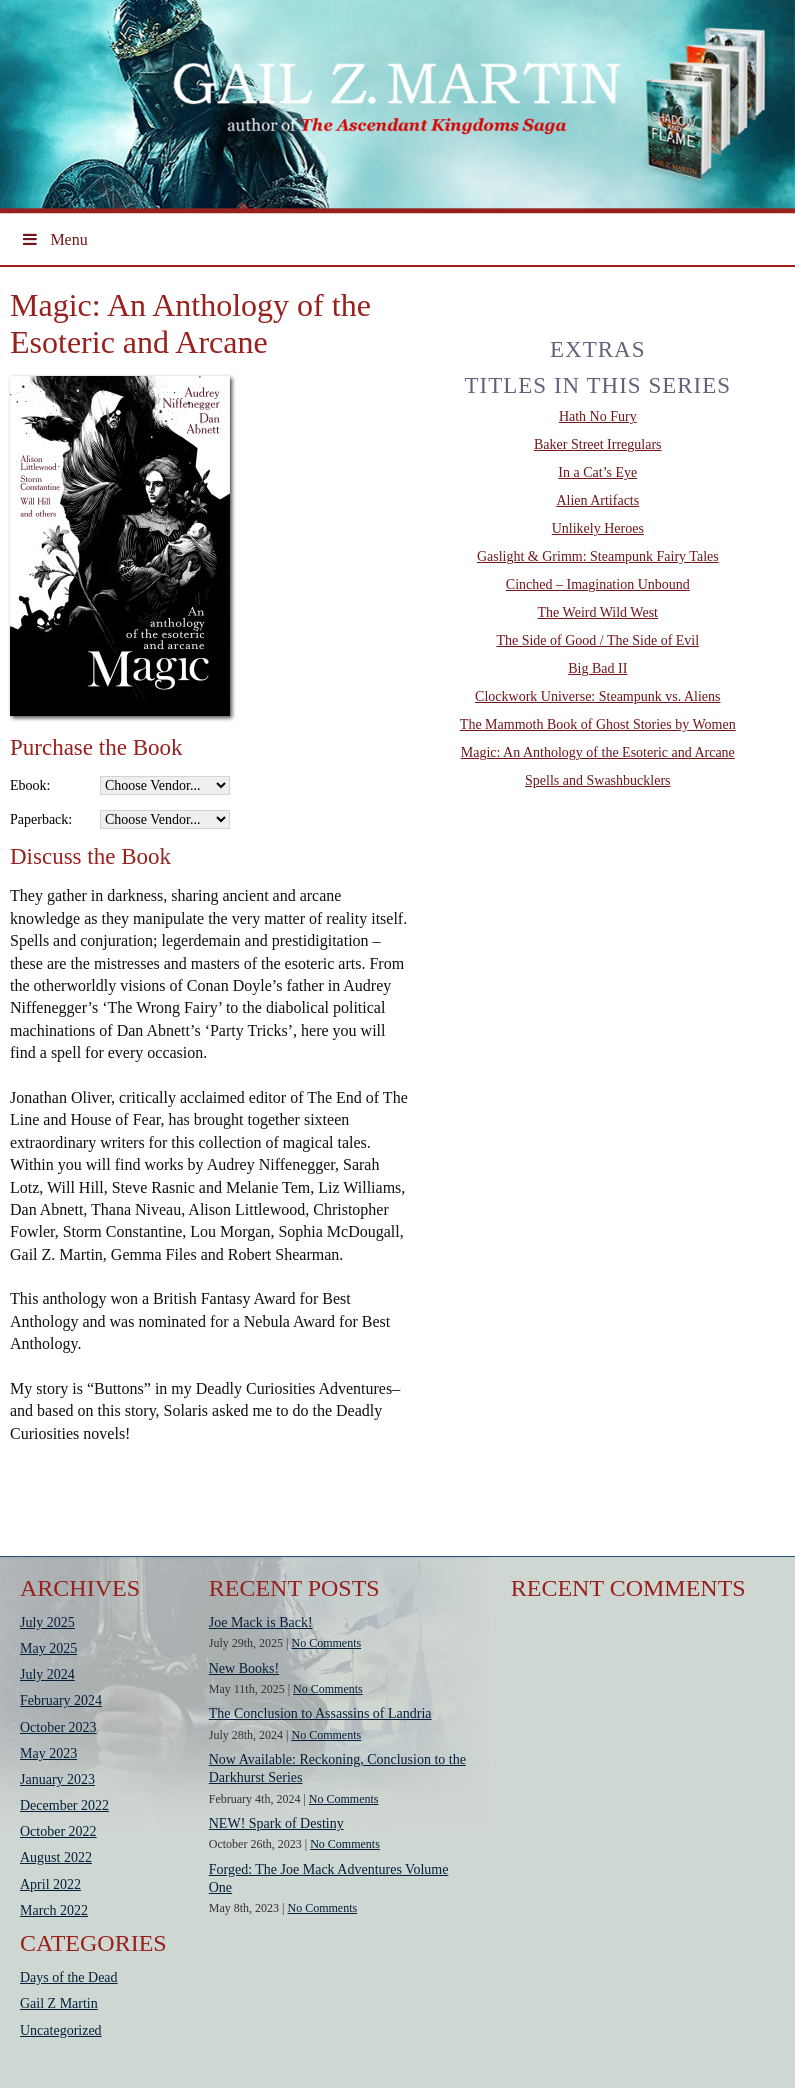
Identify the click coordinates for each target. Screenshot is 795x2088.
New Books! (244, 1668)
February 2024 (61, 1700)
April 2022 (50, 1884)
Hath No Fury (598, 416)
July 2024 (47, 1674)
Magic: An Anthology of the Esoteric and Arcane (598, 752)
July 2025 (47, 1622)
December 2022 (64, 1805)
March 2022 (54, 1910)
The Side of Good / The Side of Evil (597, 640)
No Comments (327, 1643)
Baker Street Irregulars (598, 444)
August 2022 (56, 1857)
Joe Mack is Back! (261, 1622)
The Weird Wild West (598, 612)
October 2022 (58, 1831)
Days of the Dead (69, 1977)
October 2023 (58, 1727)
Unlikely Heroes (598, 528)
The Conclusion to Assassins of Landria (320, 1713)
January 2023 (57, 1779)
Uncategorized (61, 2030)
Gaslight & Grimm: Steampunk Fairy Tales (598, 556)
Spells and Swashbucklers (597, 780)
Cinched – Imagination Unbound (598, 584)
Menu (54, 239)
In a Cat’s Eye (597, 472)
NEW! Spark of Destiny (276, 1823)
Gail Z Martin (59, 2003)
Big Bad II (597, 668)
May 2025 (48, 1648)
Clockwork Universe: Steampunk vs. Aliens (597, 696)
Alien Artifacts (597, 500)
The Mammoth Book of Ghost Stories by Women (598, 724)
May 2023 (48, 1753)
